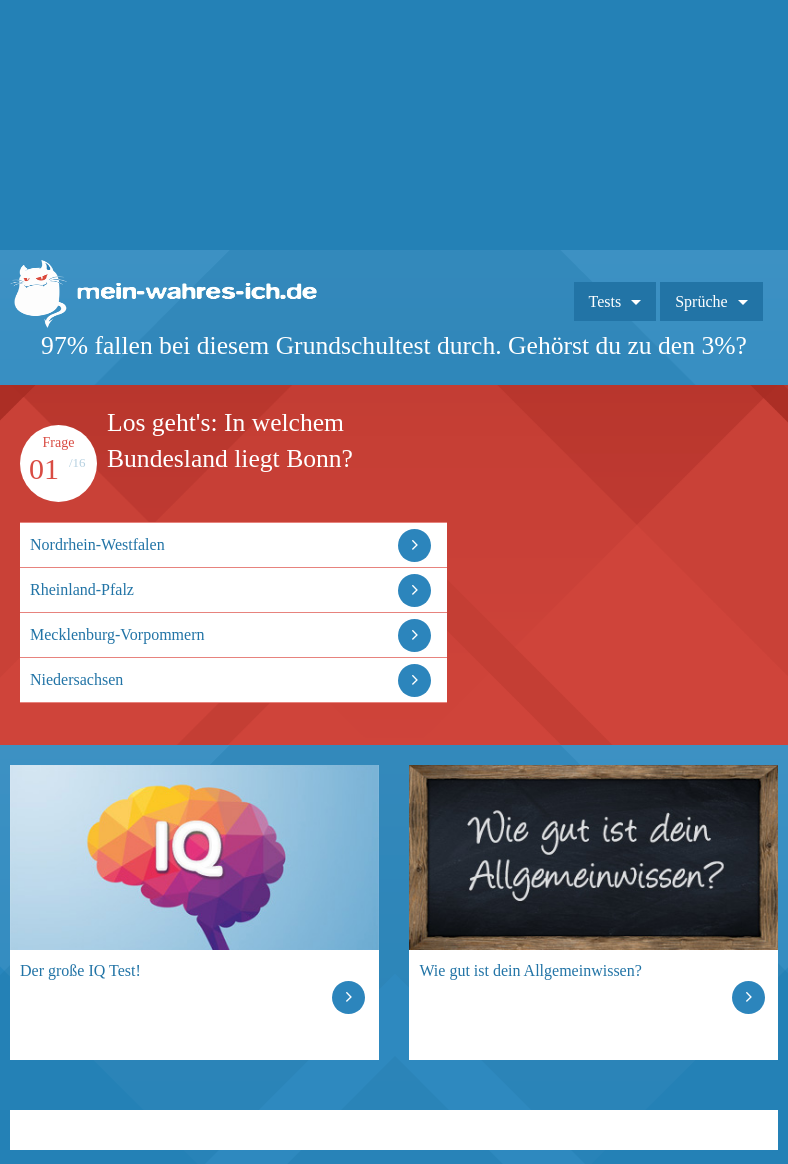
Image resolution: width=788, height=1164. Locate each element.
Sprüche (701, 301)
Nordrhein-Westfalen (97, 544)
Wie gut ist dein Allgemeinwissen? (530, 970)
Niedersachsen (76, 679)
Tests (605, 301)
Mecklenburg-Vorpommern (117, 634)
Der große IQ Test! (80, 970)
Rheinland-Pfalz (82, 589)
